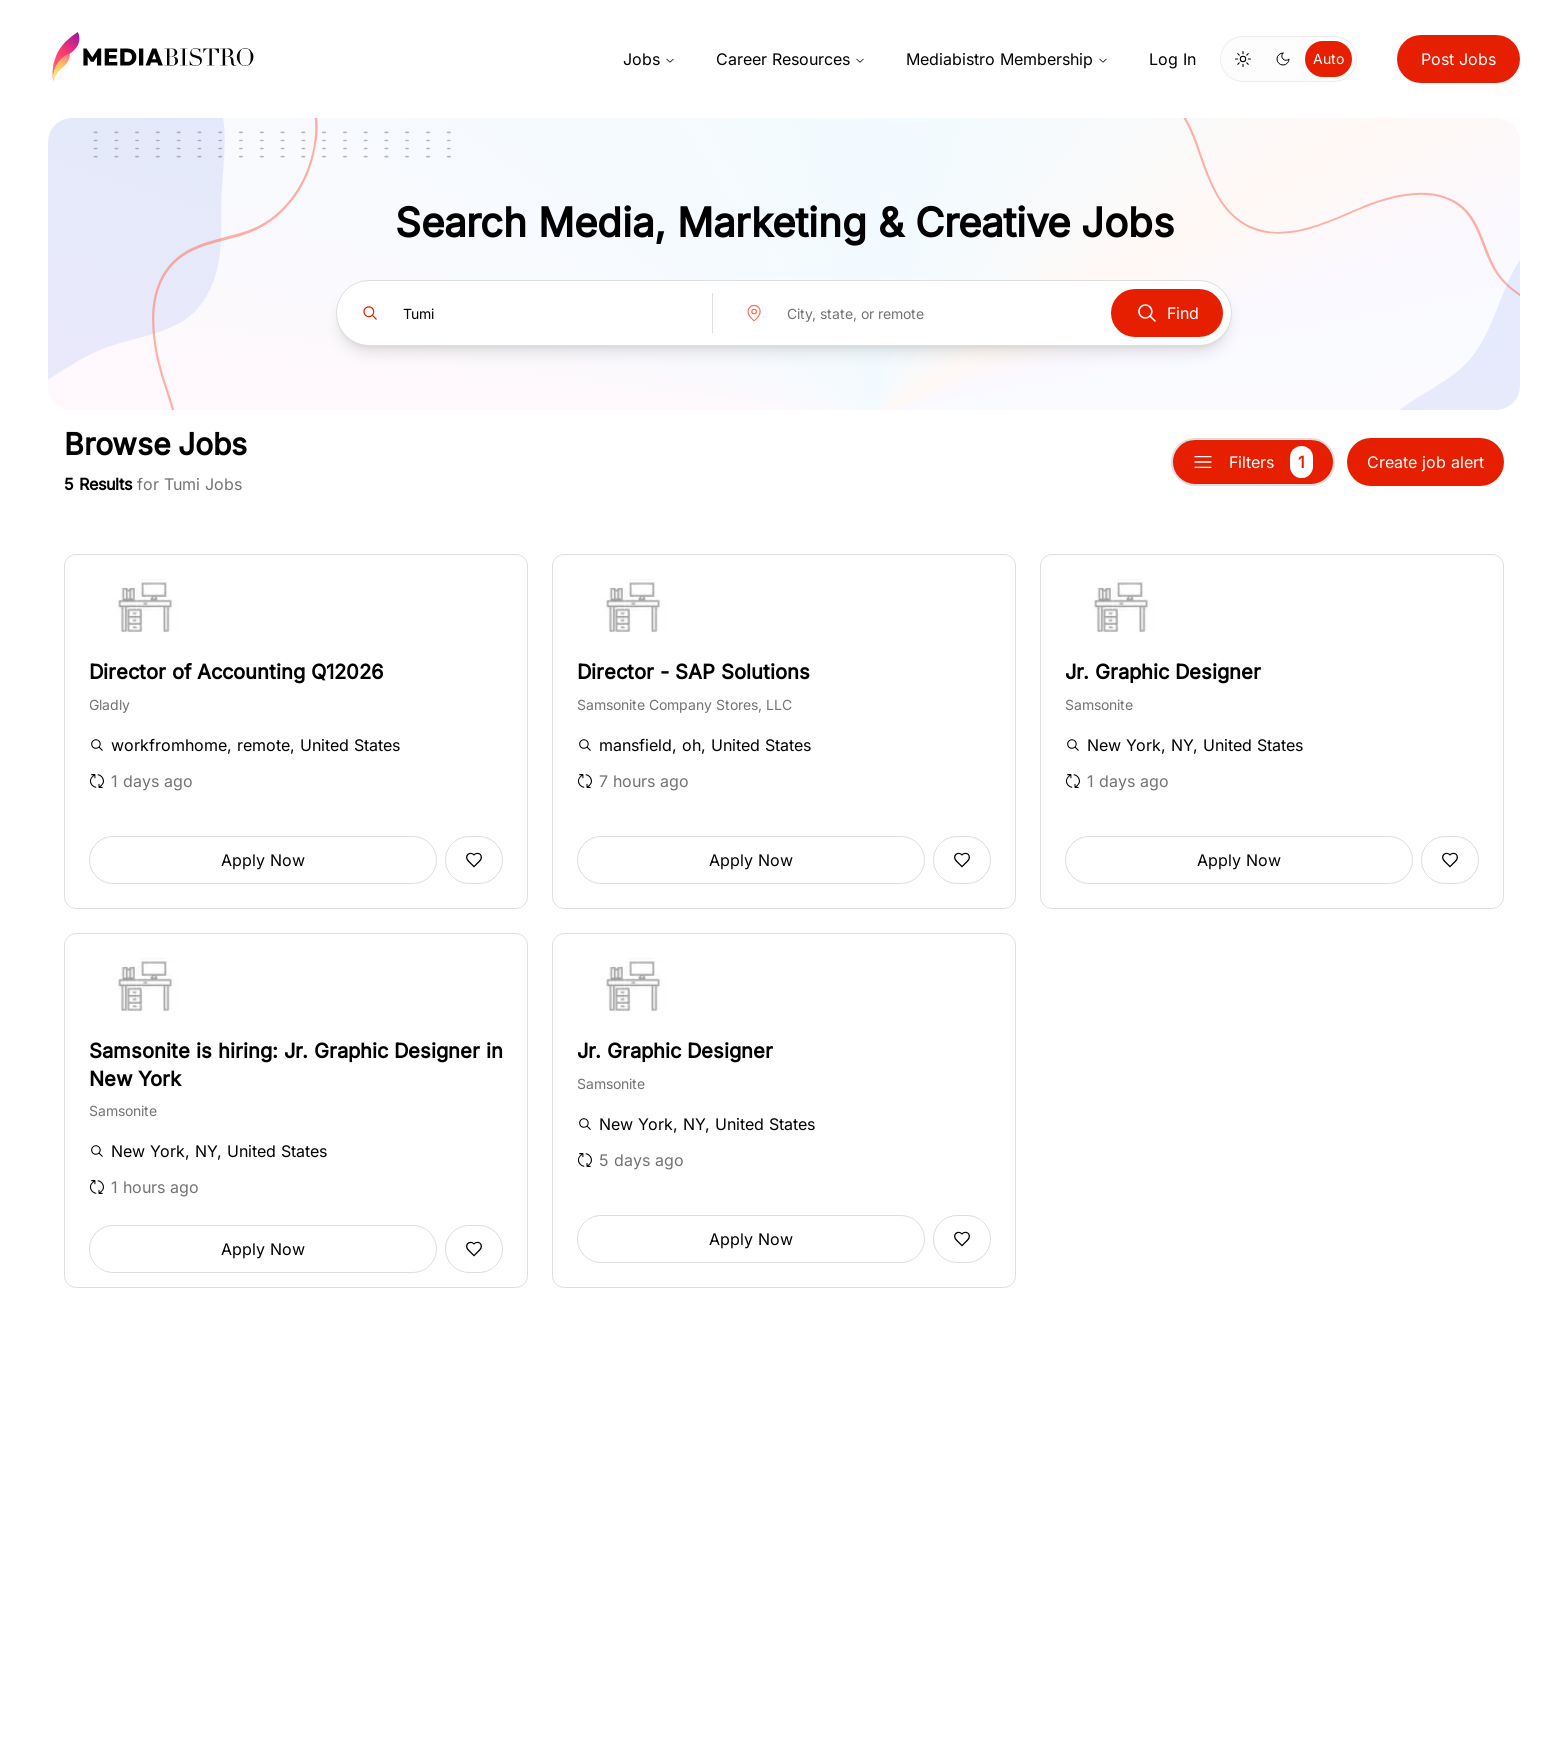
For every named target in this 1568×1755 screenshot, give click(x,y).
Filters (1253, 462)
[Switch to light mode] (1243, 59)
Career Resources (791, 59)
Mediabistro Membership (1007, 59)
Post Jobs (1458, 59)
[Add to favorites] (474, 860)
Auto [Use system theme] (1328, 58)
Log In (1172, 59)
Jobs (649, 59)
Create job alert (1425, 462)
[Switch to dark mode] (1283, 59)
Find (1167, 313)
